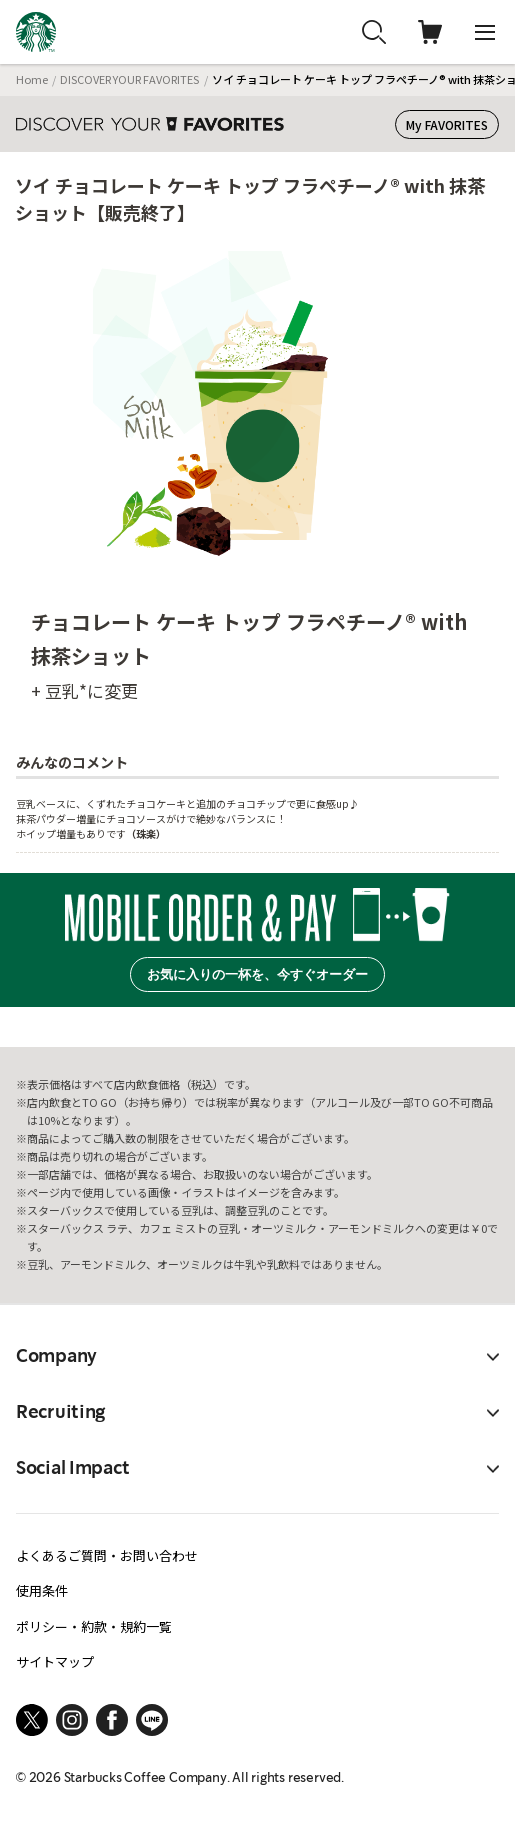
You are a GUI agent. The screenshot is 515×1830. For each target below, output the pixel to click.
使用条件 (42, 1590)
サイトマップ (55, 1661)
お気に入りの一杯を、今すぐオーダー (257, 974)
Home (32, 79)
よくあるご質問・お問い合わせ (107, 1555)
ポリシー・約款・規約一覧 (94, 1626)
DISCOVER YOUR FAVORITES (129, 79)
